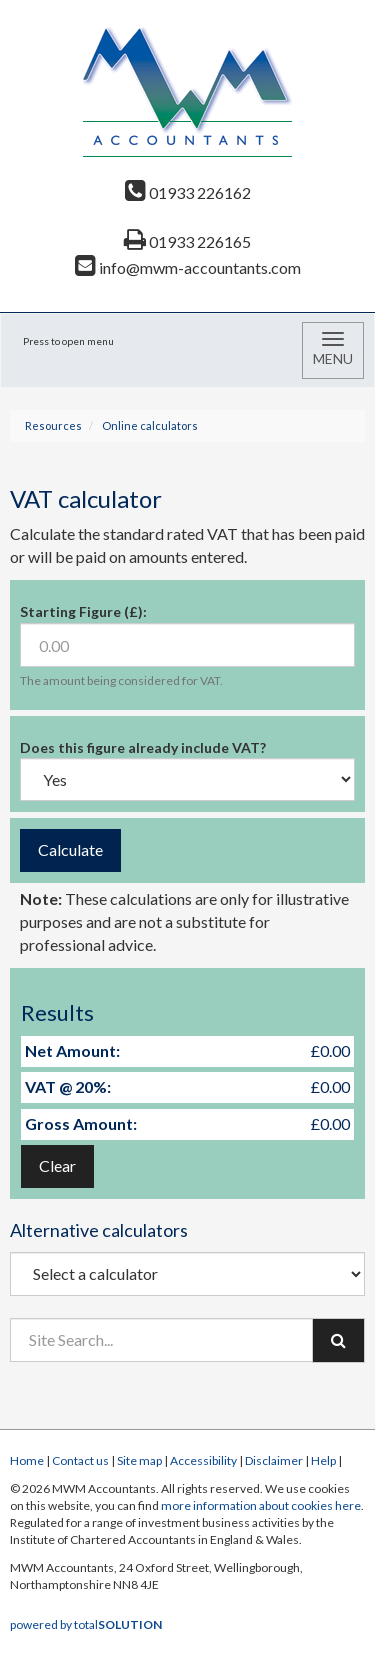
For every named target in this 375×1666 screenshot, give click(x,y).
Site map (139, 1460)
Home (27, 1460)
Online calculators (150, 425)
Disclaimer (274, 1460)
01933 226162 (188, 192)
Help (323, 1460)
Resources (53, 425)
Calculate (70, 849)
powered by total (86, 1624)
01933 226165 (187, 241)
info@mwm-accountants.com (188, 267)
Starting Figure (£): (83, 611)
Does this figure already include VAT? (143, 747)
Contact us (80, 1460)
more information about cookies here (261, 1505)
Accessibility (203, 1460)
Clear (57, 1165)
